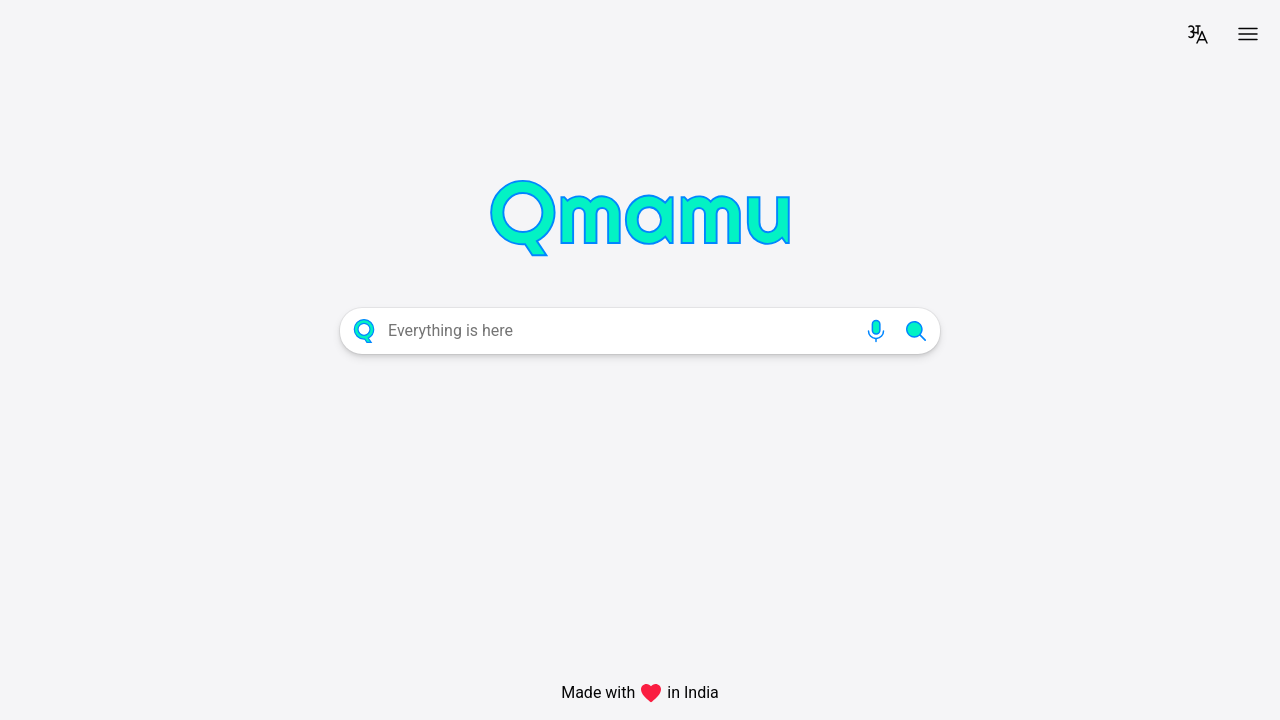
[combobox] (620, 331)
